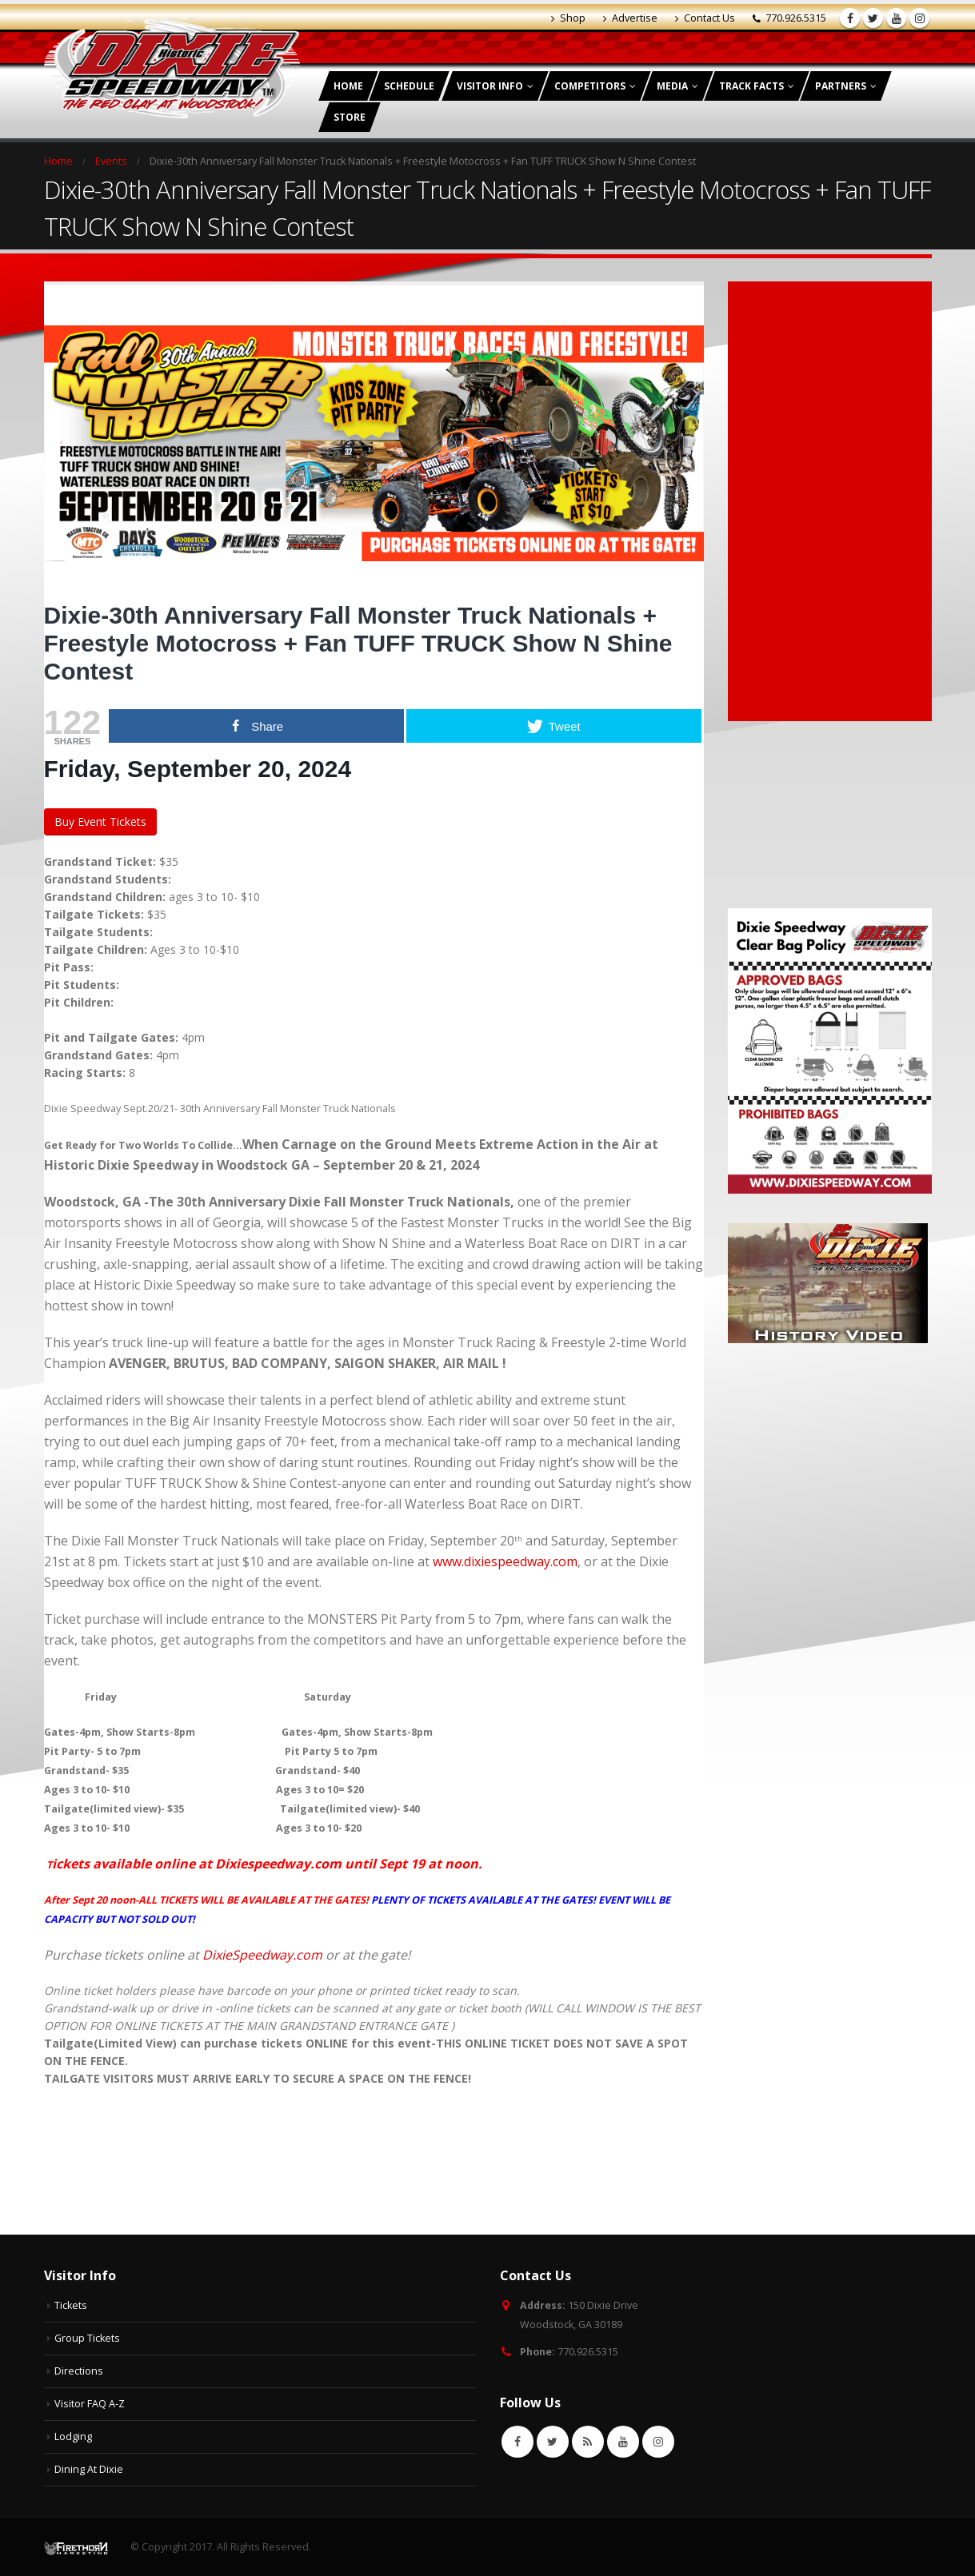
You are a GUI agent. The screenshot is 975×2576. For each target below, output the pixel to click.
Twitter (553, 2442)
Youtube (623, 2442)
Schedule (409, 86)
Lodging (73, 2436)
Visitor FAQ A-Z (89, 2404)
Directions (78, 2371)
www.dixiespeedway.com (505, 1561)
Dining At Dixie (88, 2469)
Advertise (630, 18)
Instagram (658, 2442)
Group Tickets (87, 2338)
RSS (588, 2442)
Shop (568, 18)
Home (348, 86)
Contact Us (705, 18)
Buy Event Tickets (100, 821)
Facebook (517, 2442)
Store (350, 117)
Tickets (70, 2305)
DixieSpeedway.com (262, 1955)
